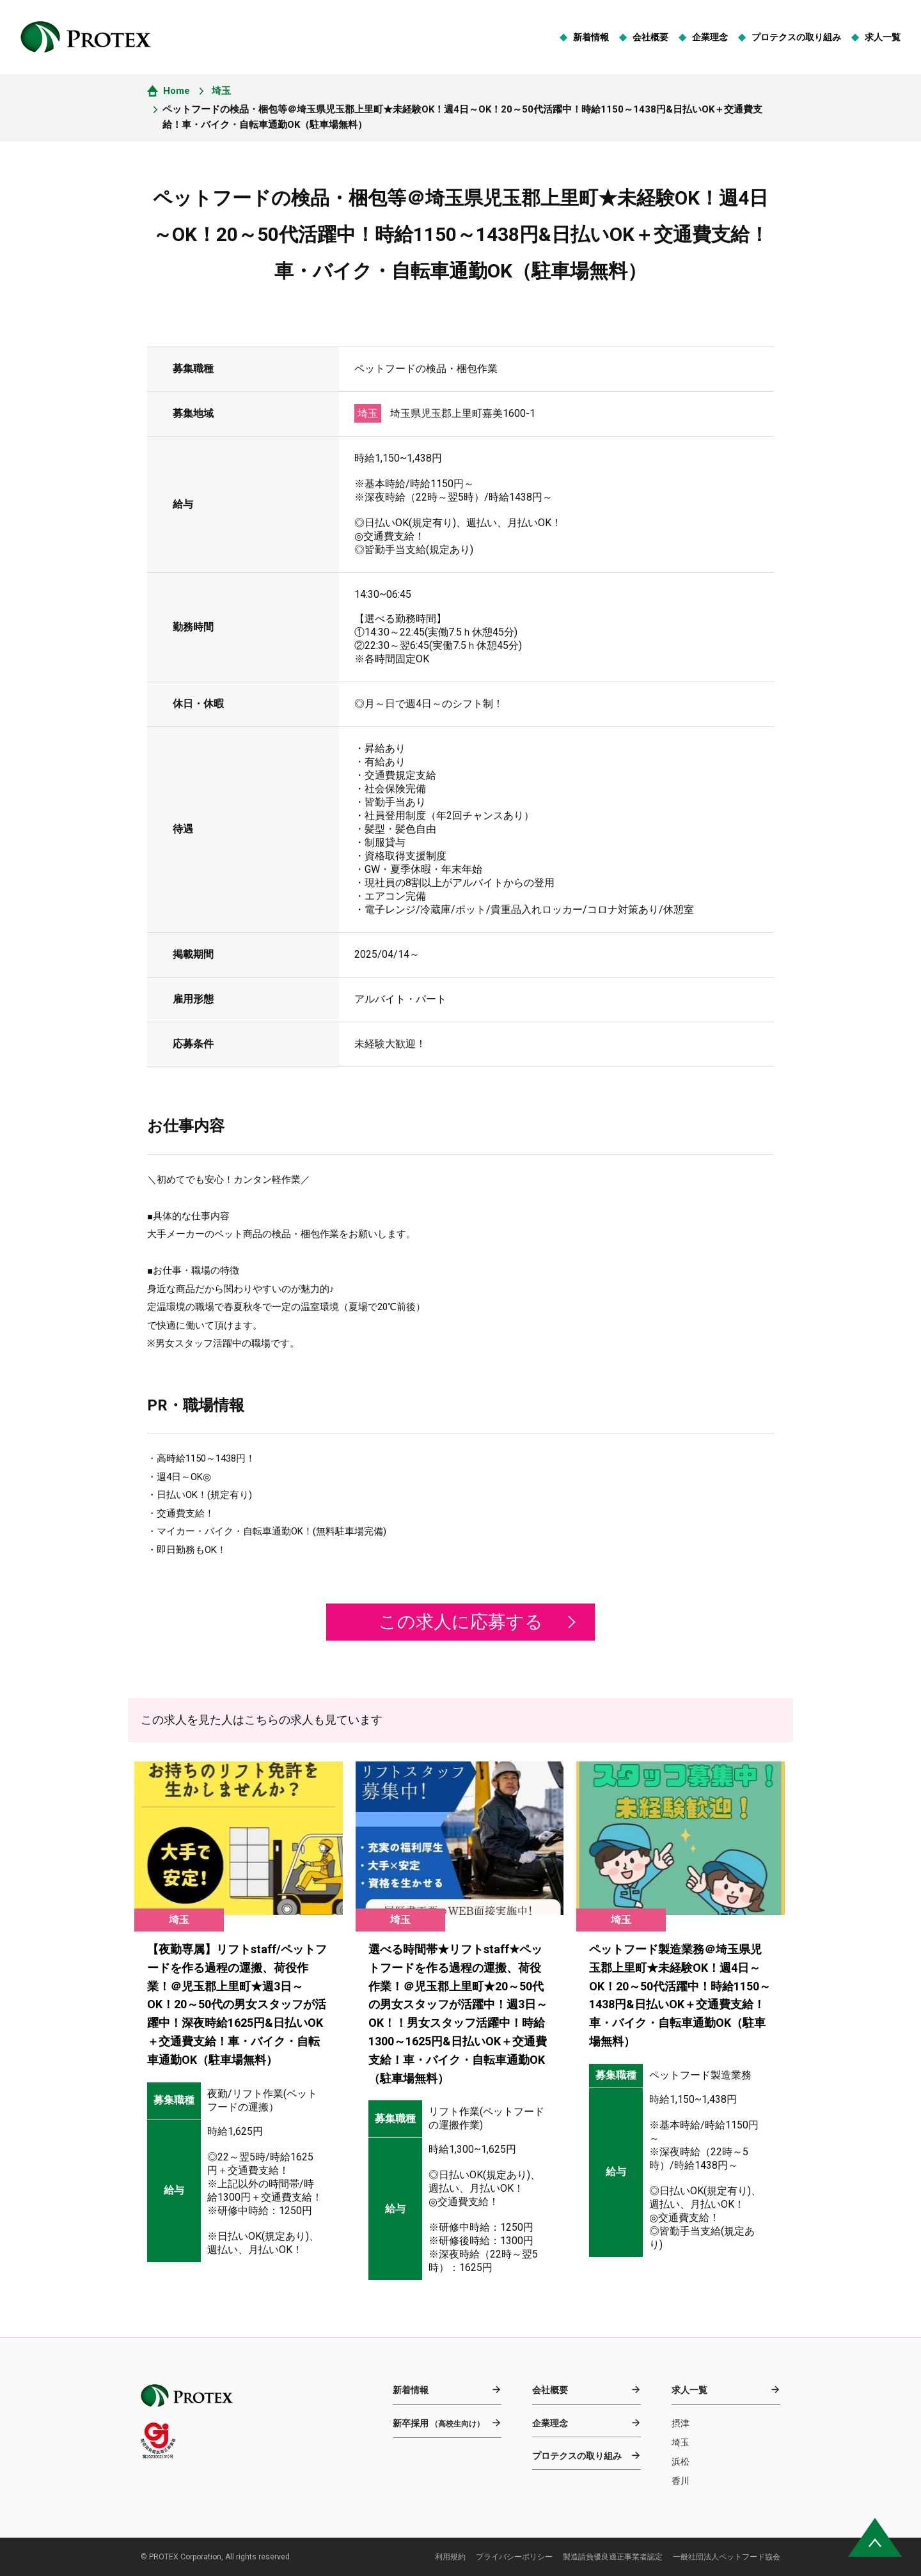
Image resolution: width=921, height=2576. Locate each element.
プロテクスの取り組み (796, 37)
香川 (680, 2481)
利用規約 (450, 2556)
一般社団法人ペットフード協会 (726, 2556)
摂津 (680, 2423)
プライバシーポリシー (514, 2556)
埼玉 (221, 91)
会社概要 (650, 37)
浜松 (680, 2461)
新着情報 (591, 37)
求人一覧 (883, 37)
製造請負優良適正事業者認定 (613, 2556)
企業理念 (710, 37)
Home (176, 91)
